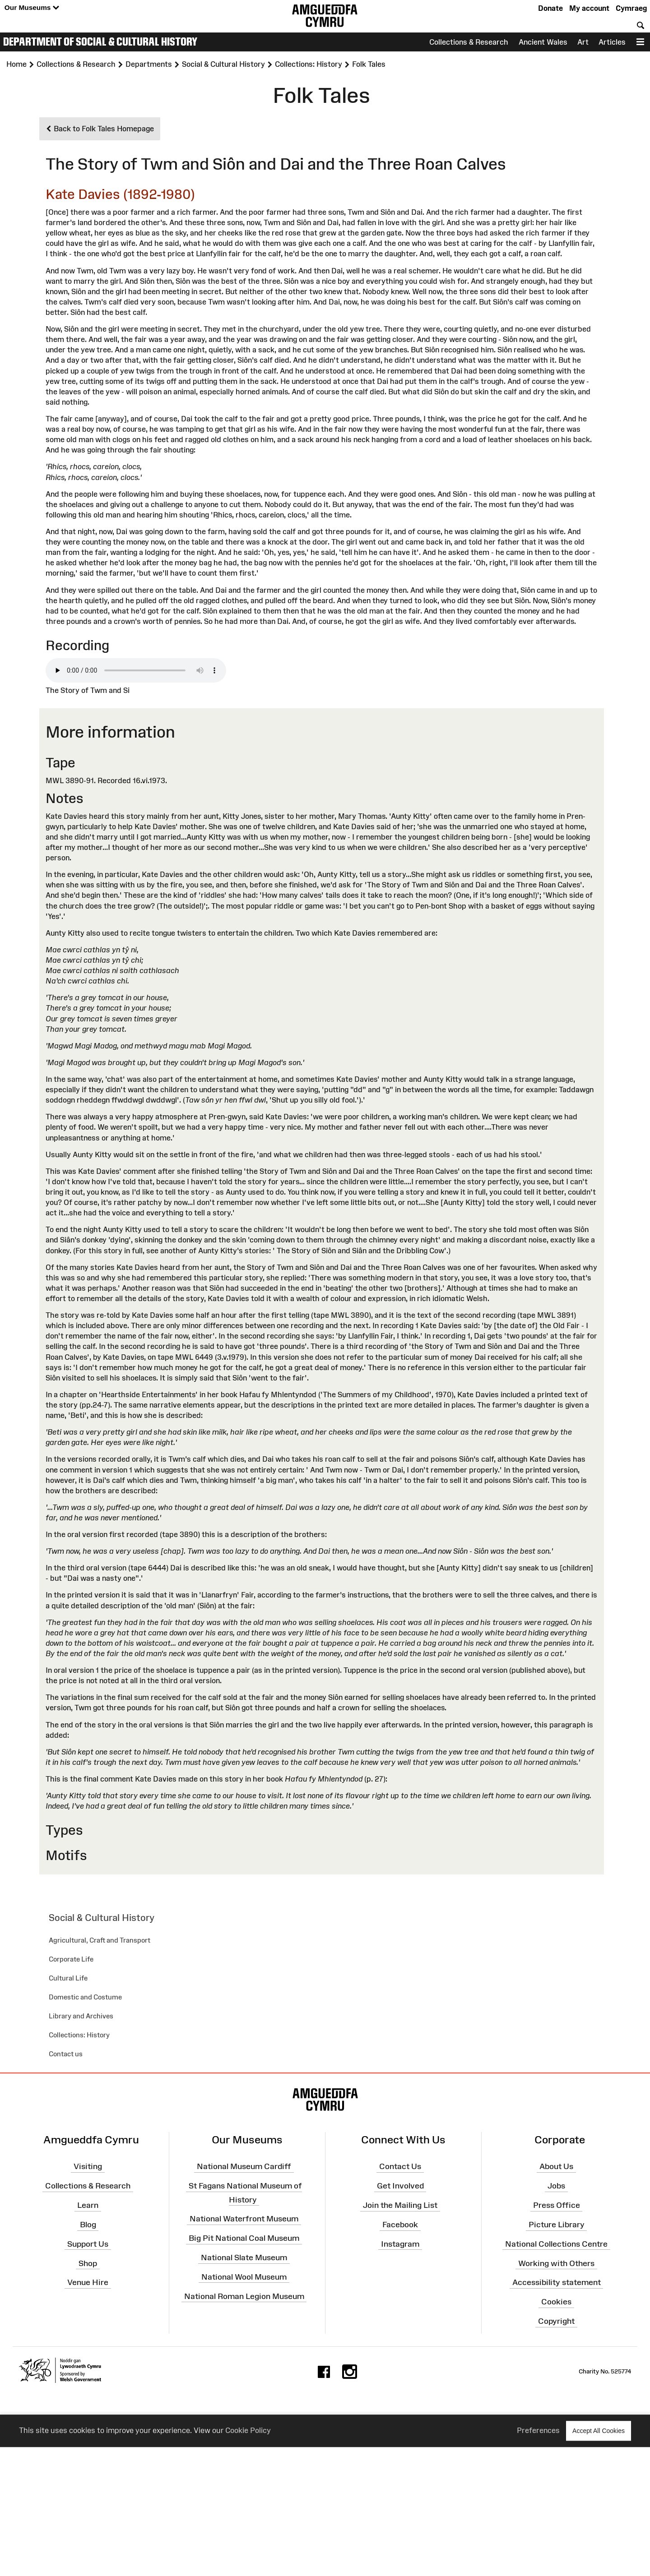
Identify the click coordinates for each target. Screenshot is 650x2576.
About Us (556, 2166)
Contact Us (400, 2166)
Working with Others (556, 2262)
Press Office (556, 2205)
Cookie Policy (248, 2431)
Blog (88, 2224)
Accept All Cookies (598, 2430)
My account (589, 8)
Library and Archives (81, 2016)
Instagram (400, 2243)
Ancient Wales (543, 42)
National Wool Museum (244, 2276)
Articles (612, 42)
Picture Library (557, 2224)
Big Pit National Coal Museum (244, 2238)
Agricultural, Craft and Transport (99, 1940)
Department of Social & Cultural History (100, 41)
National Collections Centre (556, 2243)
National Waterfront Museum (244, 2218)
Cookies (556, 2301)
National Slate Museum (244, 2257)
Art (583, 42)
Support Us (87, 2243)
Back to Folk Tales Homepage (100, 129)
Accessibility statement (556, 2282)
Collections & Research (468, 42)
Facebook (400, 2224)
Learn (87, 2205)
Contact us (66, 2054)
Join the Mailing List (400, 2205)
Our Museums (32, 8)
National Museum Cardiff (244, 2166)
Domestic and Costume (85, 1997)
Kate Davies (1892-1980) (120, 194)
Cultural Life (68, 1978)
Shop (88, 2262)
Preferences (538, 2431)
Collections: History (79, 2035)
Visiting (88, 2166)
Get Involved (400, 2185)
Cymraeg (631, 8)
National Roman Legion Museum (244, 2295)
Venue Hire (87, 2282)
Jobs (556, 2185)
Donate (550, 8)
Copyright (556, 2321)
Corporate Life (71, 1959)
